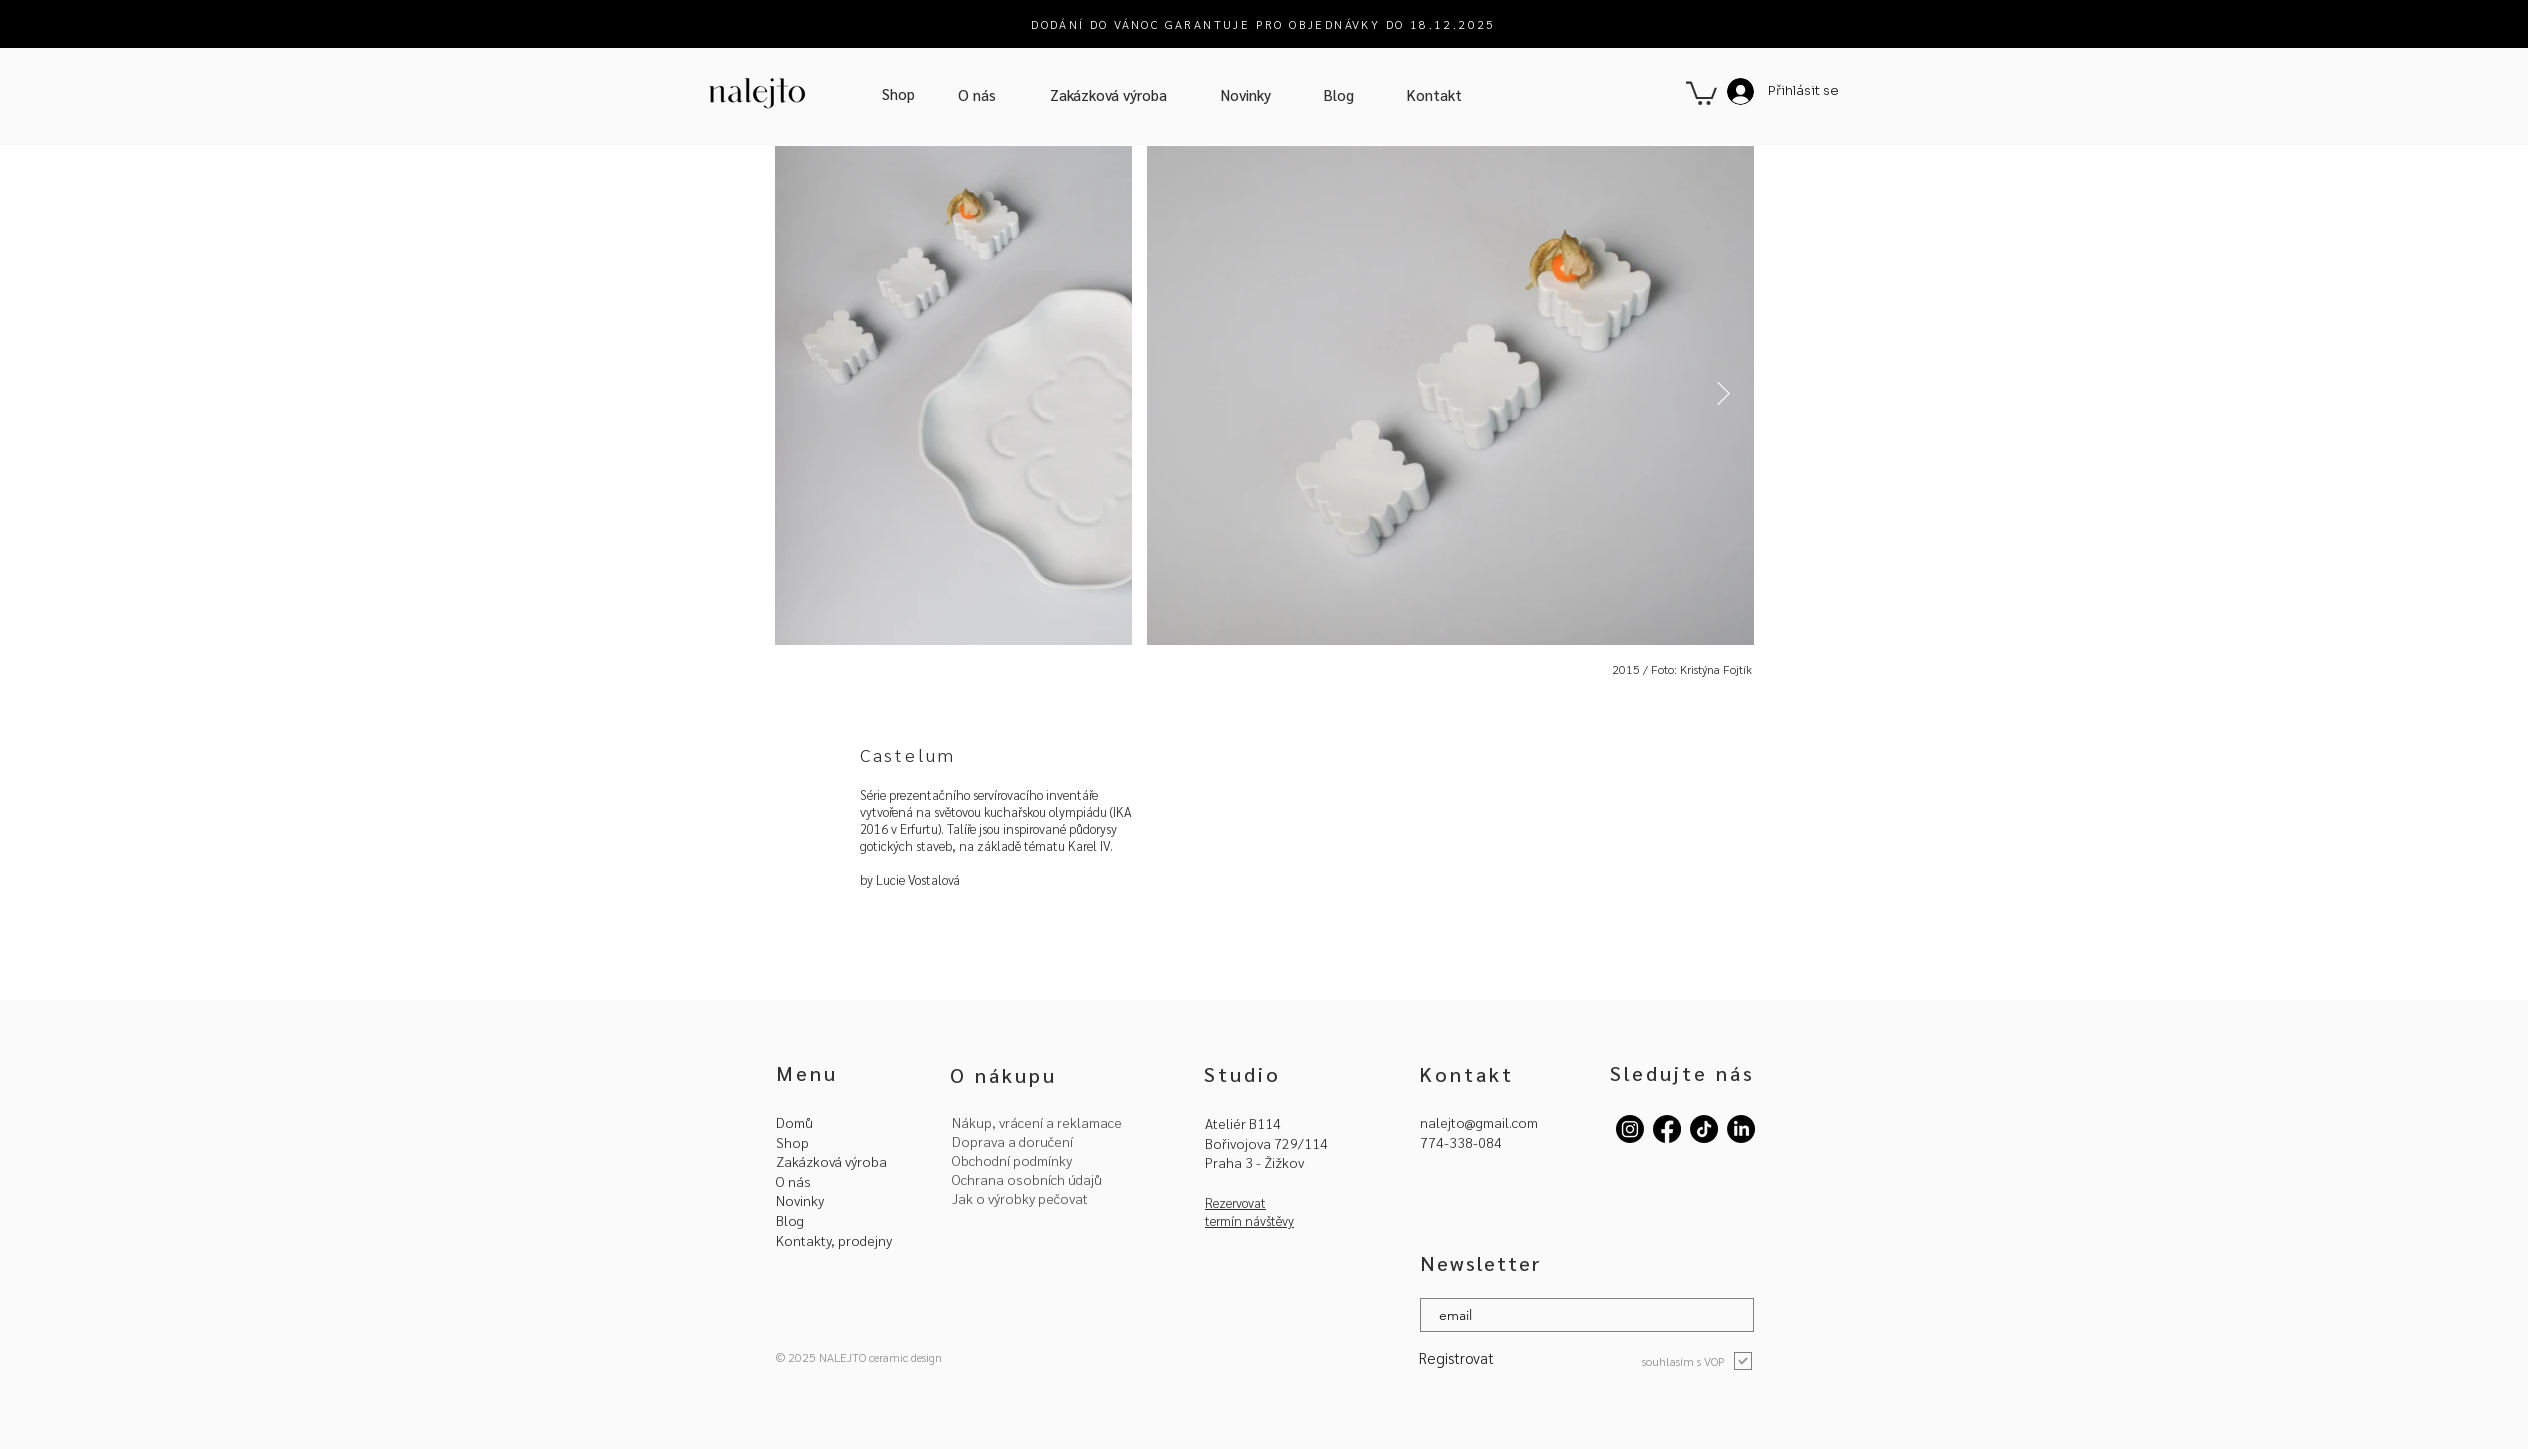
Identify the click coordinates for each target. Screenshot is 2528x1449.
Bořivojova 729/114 (1266, 1143)
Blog (790, 1220)
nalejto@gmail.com (1479, 1122)
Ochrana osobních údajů (1027, 1179)
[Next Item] (1723, 394)
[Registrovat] (1469, 1357)
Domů (794, 1122)
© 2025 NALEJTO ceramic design (859, 1357)
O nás (793, 1181)
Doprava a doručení (1012, 1141)
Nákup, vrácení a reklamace (1037, 1122)
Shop (792, 1142)
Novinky (800, 1200)
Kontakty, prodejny (834, 1240)
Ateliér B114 (1243, 1123)
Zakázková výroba (831, 1161)
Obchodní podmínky (1012, 1160)
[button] (1701, 92)
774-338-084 (1461, 1142)
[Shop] (898, 93)
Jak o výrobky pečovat (1020, 1198)
